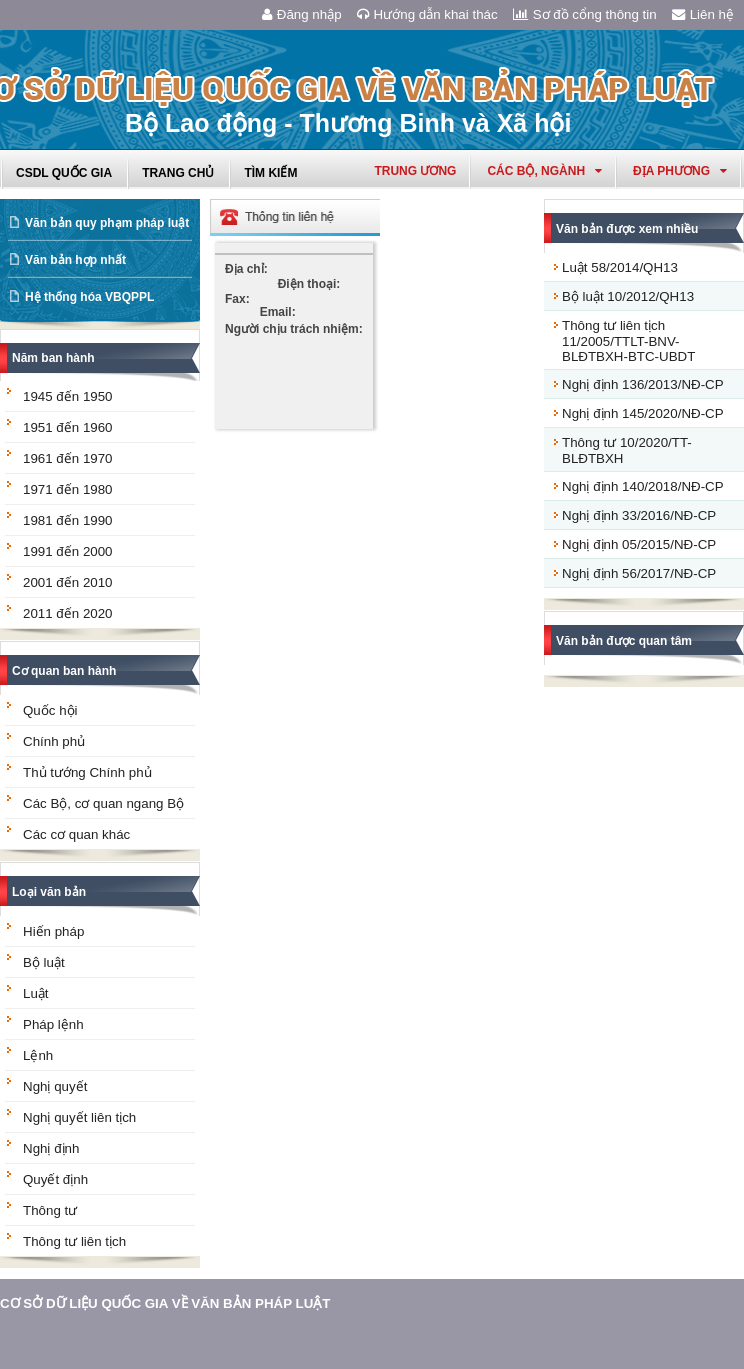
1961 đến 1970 (68, 458)
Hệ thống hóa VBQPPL (89, 297)
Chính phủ (54, 741)
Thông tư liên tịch (74, 1241)
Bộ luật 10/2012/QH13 (628, 296)
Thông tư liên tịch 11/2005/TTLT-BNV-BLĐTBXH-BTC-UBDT (628, 341)
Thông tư (50, 1210)
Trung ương (415, 171)
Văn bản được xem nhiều (627, 229)
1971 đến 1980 (68, 489)
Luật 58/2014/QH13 (620, 267)
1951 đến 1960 (68, 427)
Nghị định (51, 1148)
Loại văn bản (49, 892)
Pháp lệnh (53, 1024)
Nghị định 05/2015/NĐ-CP (639, 544)
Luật (36, 993)
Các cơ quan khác (76, 834)
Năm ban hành (53, 358)
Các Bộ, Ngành (544, 171)
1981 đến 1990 (68, 520)
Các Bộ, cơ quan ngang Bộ (103, 803)
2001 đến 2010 (68, 582)
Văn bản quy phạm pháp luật (107, 223)
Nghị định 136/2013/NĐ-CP (643, 384)
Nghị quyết (55, 1086)
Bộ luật (44, 962)
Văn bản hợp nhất (75, 260)
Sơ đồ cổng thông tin (585, 14)
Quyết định (55, 1179)
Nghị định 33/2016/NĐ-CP (639, 515)
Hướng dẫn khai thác (427, 14)
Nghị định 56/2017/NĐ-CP (639, 573)
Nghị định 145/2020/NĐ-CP (643, 413)
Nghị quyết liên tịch (79, 1117)
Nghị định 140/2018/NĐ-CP (643, 486)
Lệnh (38, 1055)
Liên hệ (703, 14)
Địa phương (680, 171)
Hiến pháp (53, 931)
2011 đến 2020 (68, 613)
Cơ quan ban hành (64, 671)
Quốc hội (50, 710)
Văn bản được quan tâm (624, 641)
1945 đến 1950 (68, 396)
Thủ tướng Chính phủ (87, 772)
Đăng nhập (302, 14)
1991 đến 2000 (68, 551)
